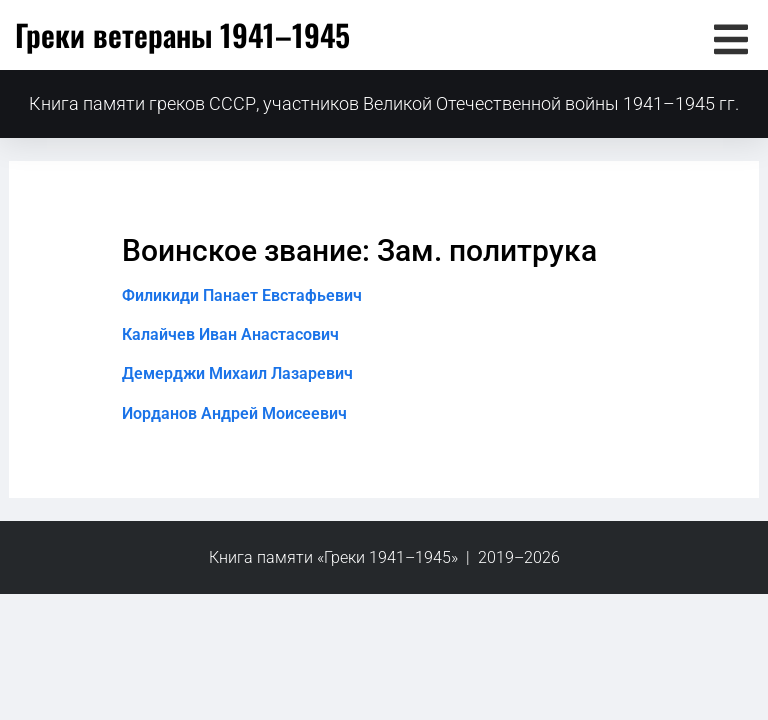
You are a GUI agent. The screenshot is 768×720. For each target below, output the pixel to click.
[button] (730, 39)
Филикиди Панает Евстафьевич (242, 295)
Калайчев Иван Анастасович (230, 334)
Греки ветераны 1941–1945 (182, 34)
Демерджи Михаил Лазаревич (237, 373)
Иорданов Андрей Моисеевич (234, 413)
